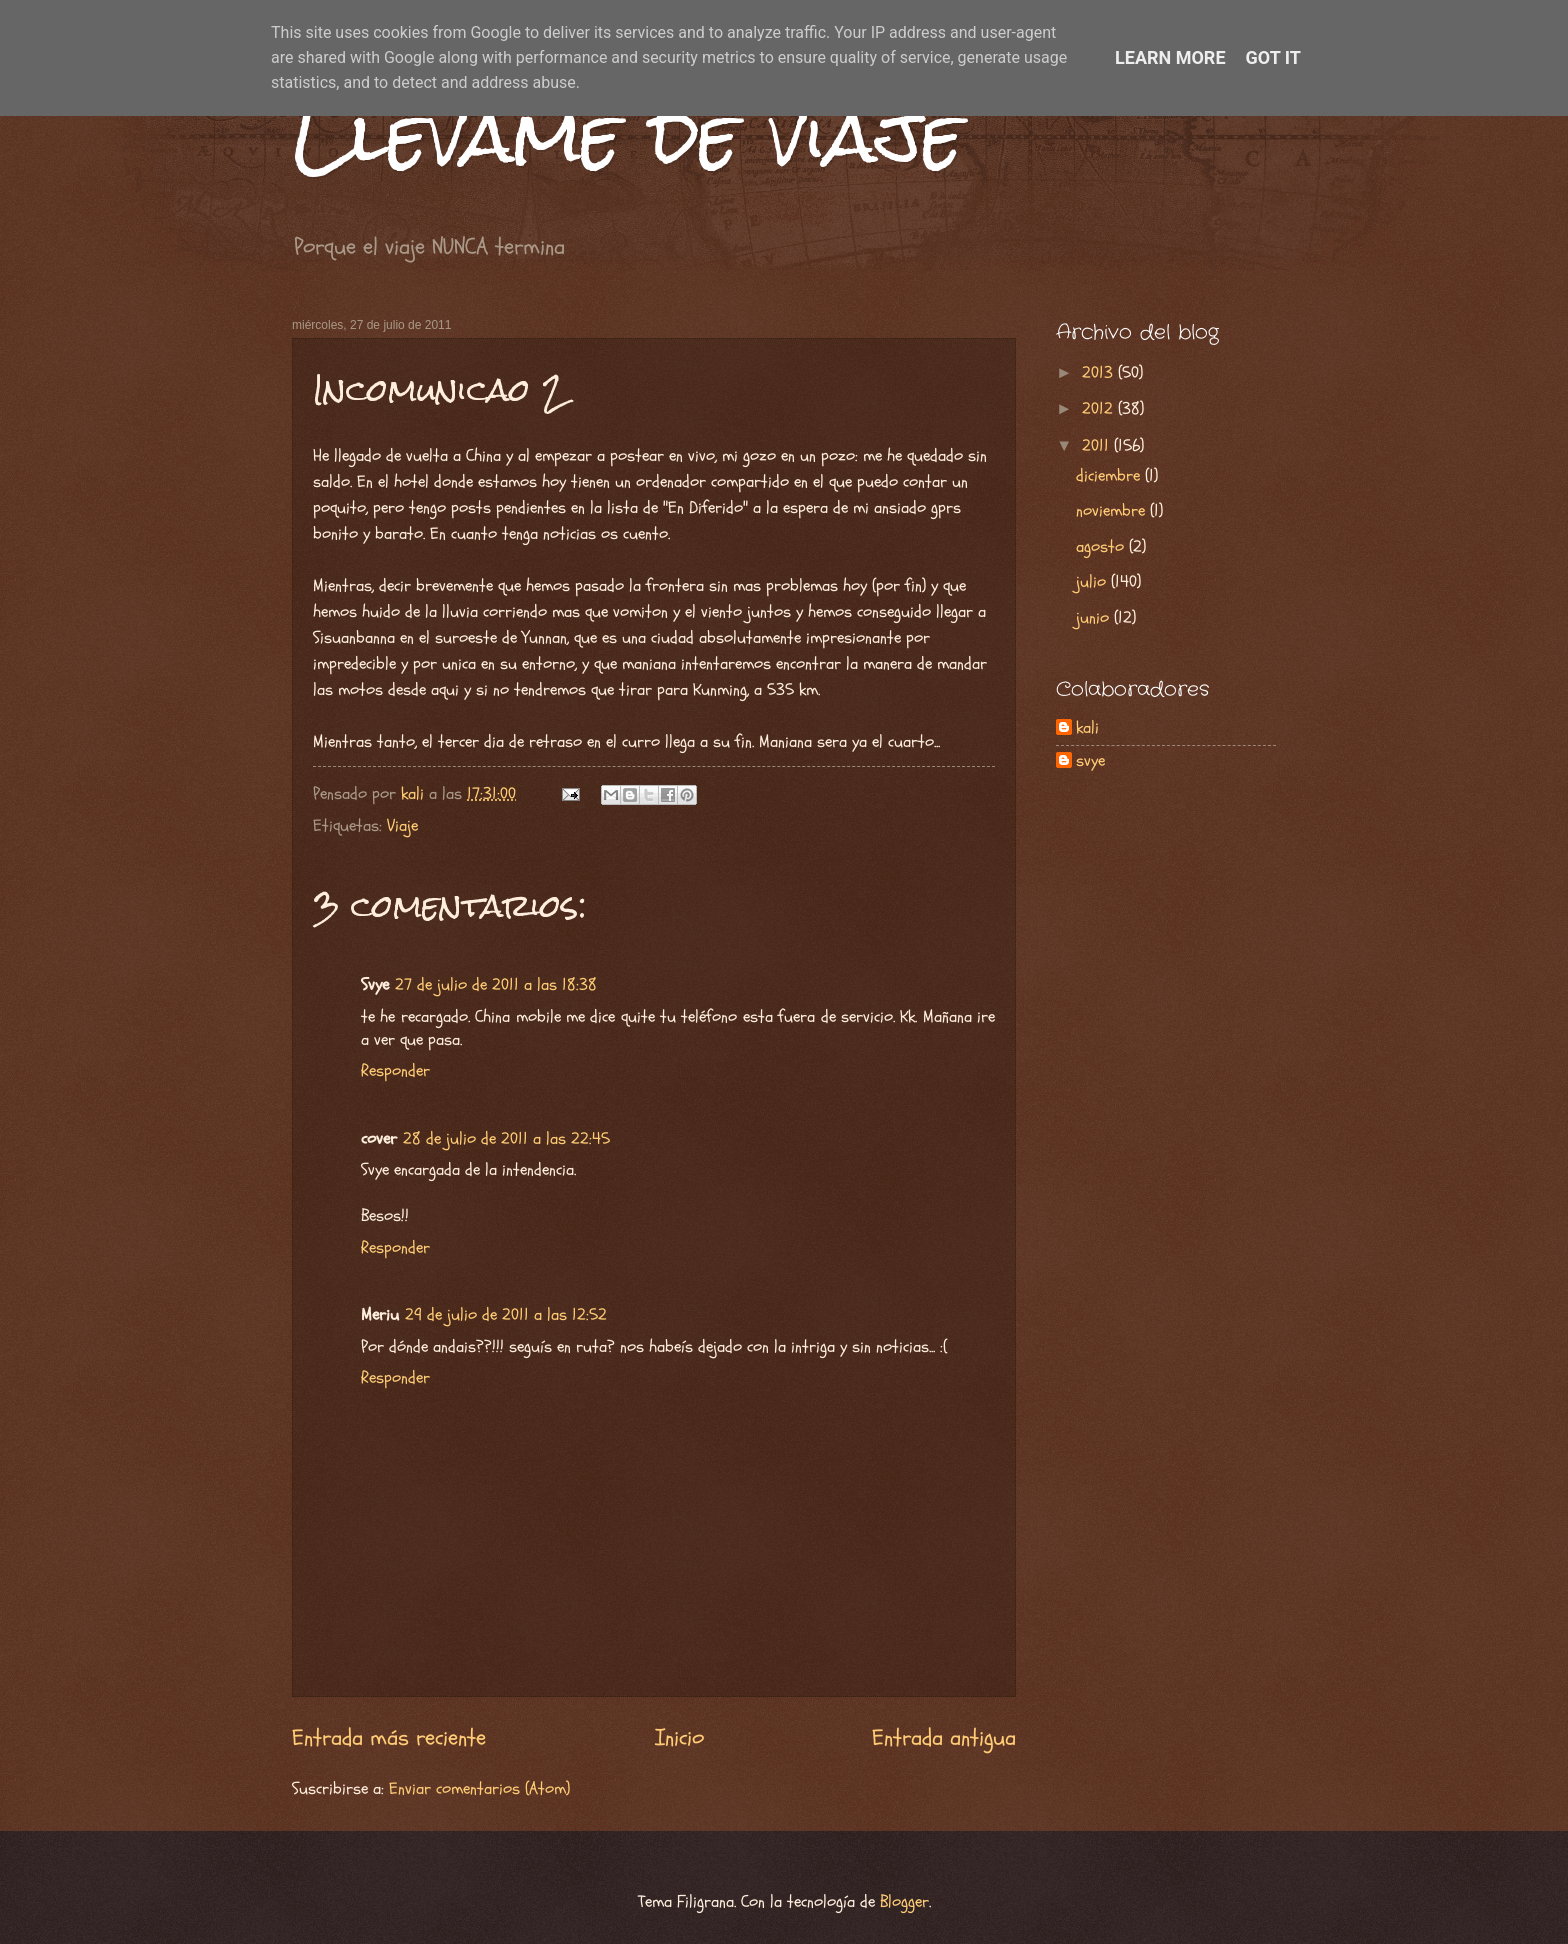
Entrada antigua (944, 1738)
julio (1093, 582)
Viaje (402, 826)
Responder (395, 1071)
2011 (1098, 446)
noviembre (1113, 511)
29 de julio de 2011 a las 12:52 (506, 1315)
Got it (1273, 57)
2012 (1100, 409)
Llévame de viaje (628, 135)
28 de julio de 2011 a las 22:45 (506, 1139)
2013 (1100, 373)
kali (1087, 729)
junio (1095, 618)
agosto (1102, 547)
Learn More (1170, 57)
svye (1090, 762)
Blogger (904, 1902)
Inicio (679, 1738)
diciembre (1110, 476)
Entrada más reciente (389, 1738)
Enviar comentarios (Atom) (479, 1789)
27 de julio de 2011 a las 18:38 (496, 985)
